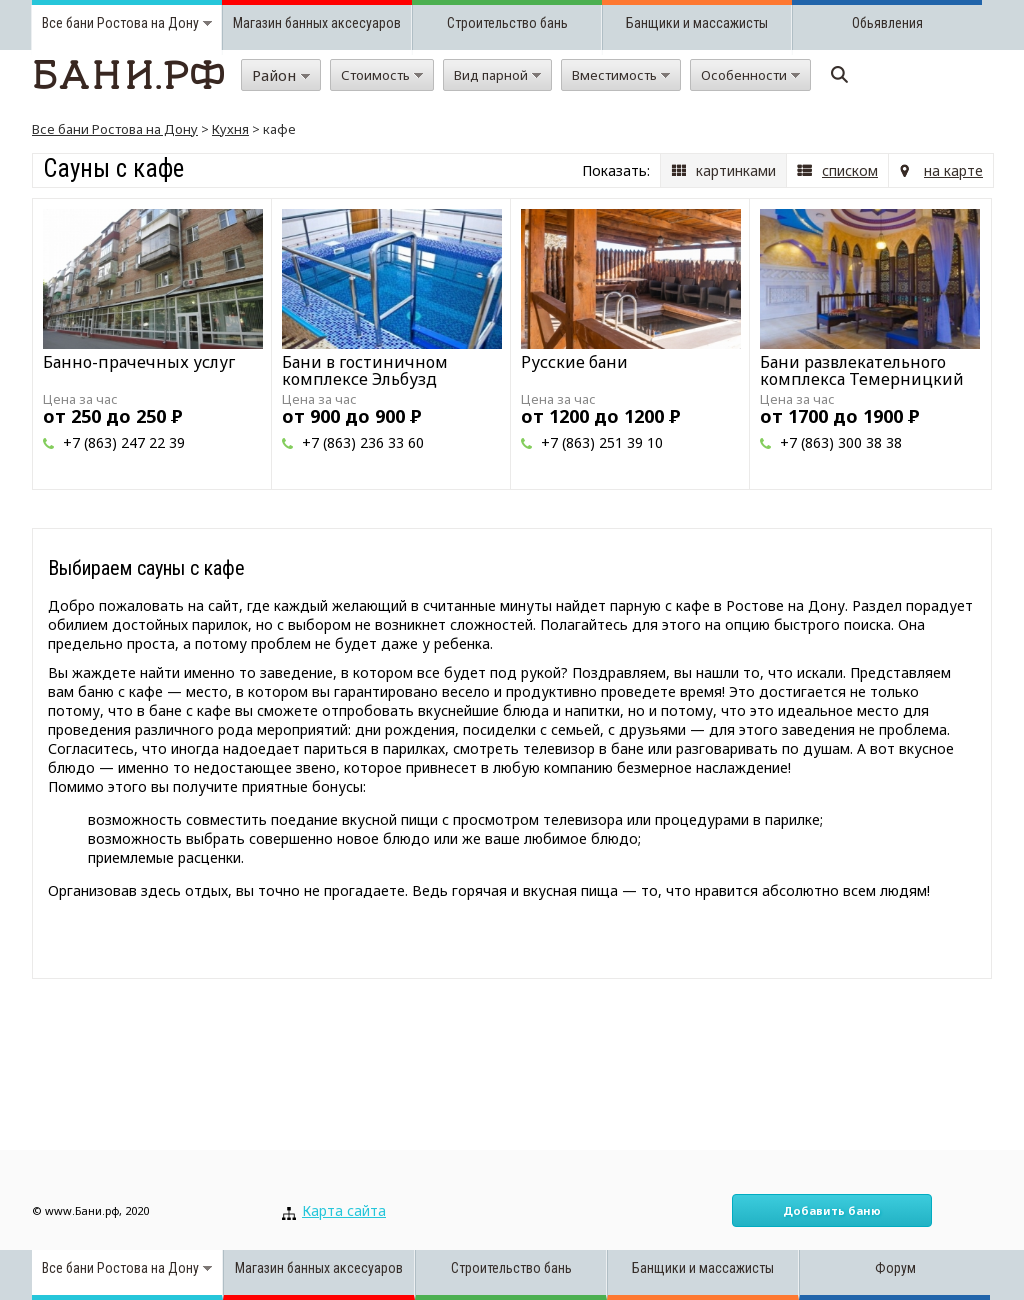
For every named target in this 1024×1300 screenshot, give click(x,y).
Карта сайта (344, 1210)
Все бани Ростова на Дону (115, 129)
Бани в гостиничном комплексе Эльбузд (365, 370)
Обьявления (887, 23)
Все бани (68, 23)
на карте (953, 170)
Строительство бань (507, 23)
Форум (895, 1268)
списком (850, 170)
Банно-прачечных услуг (139, 362)
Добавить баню (832, 1210)
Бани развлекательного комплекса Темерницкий (862, 370)
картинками (736, 170)
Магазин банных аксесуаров (317, 23)
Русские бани (574, 362)
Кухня (230, 129)
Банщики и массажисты (697, 23)
